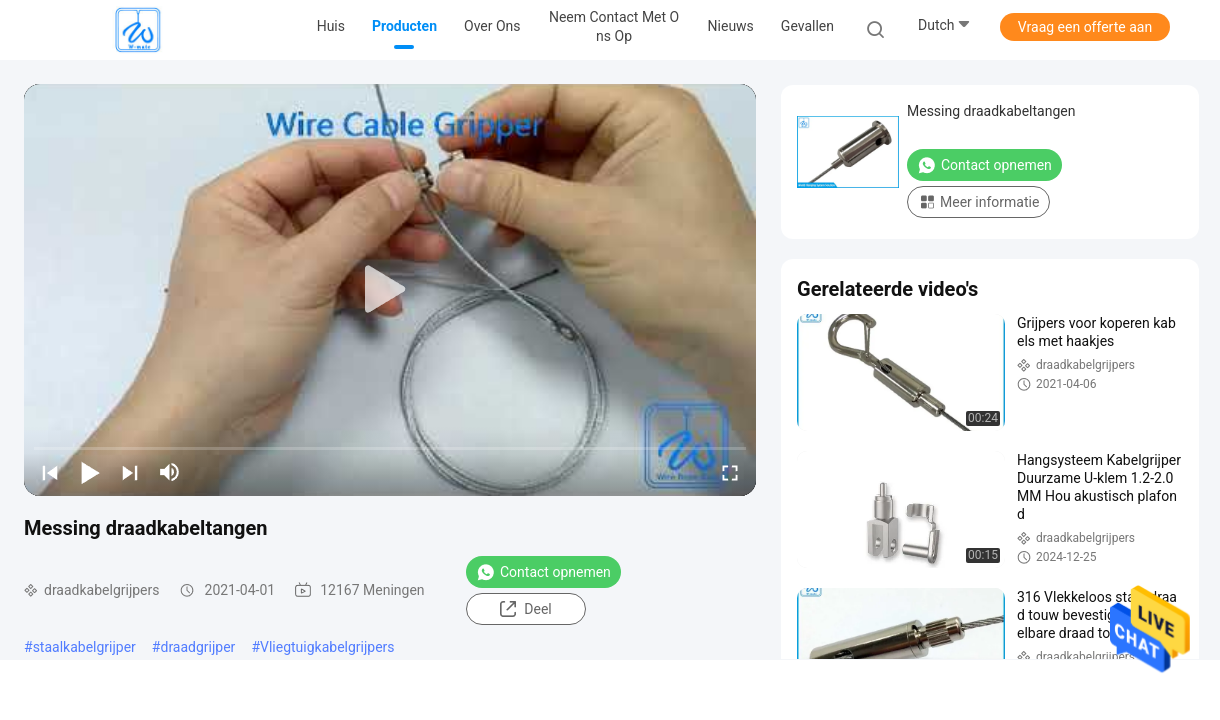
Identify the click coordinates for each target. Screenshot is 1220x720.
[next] (130, 472)
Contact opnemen (543, 572)
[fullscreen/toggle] (730, 472)
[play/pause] (90, 472)
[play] (390, 290)
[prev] (50, 472)
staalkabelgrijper (84, 647)
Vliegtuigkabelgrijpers (327, 647)
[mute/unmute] (170, 472)
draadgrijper (197, 647)
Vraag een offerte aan (1085, 27)
